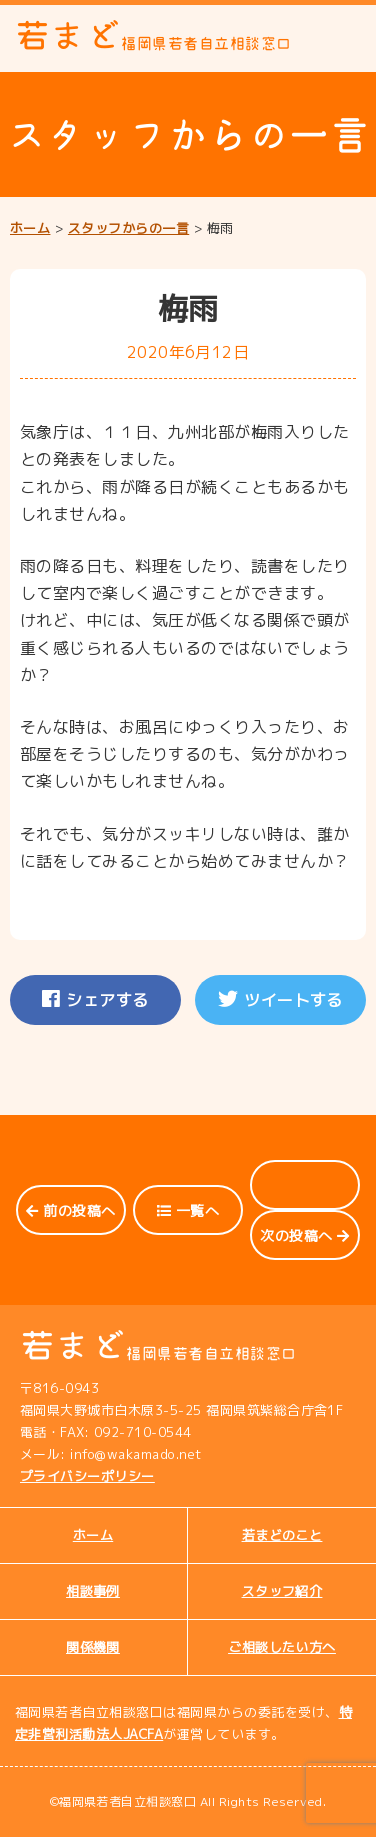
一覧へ (188, 1210)
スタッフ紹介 (282, 1591)
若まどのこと (282, 1535)
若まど (153, 35)
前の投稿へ (70, 1210)
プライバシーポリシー (87, 1476)
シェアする (95, 1000)
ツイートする (280, 1000)
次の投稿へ (304, 1235)
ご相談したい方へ (282, 1647)
